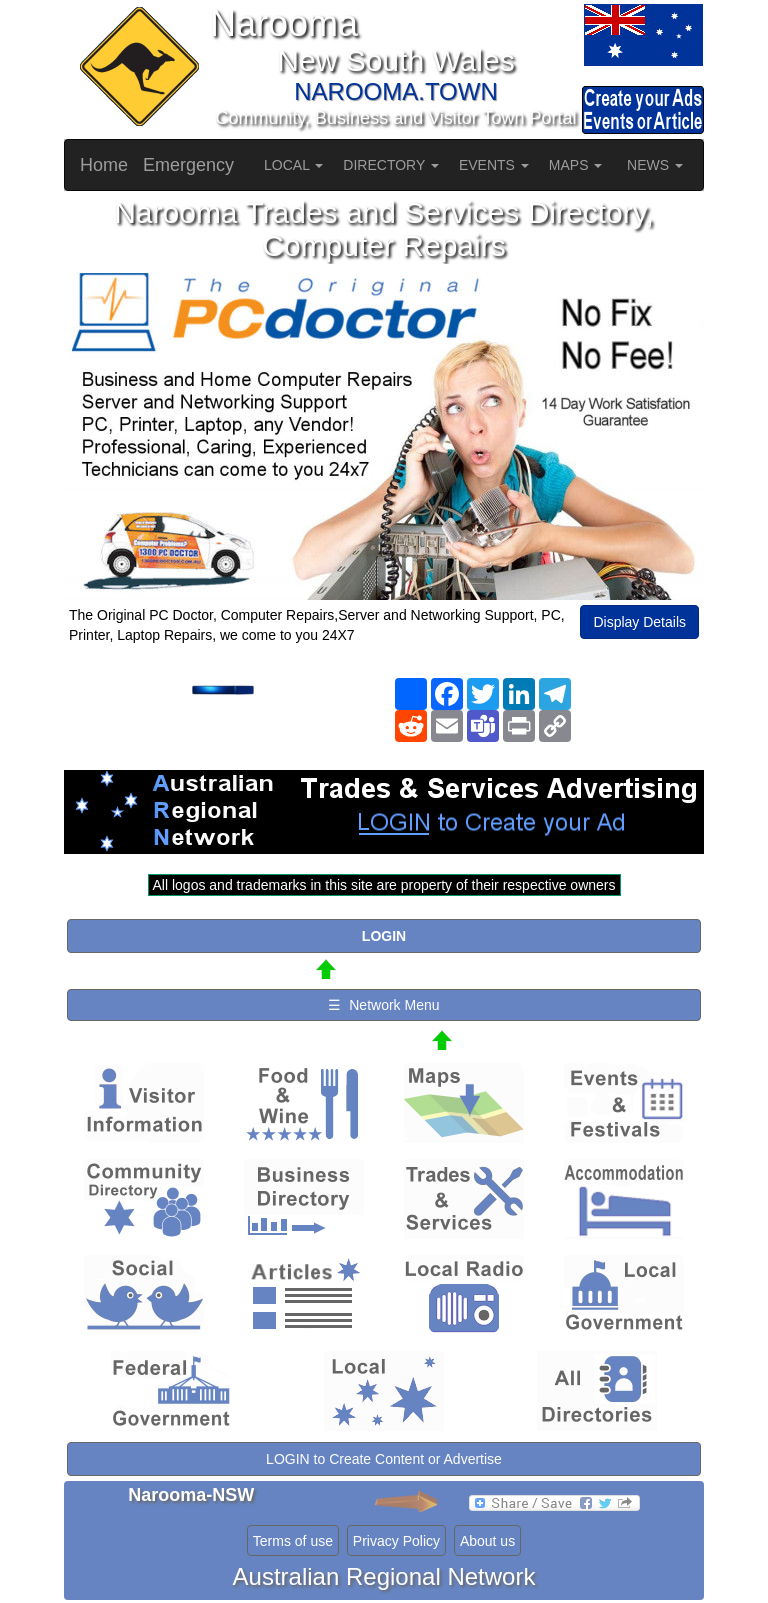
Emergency (188, 165)
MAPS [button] (576, 165)
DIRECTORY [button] (391, 165)
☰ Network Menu (383, 1005)
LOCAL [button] (293, 165)
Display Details (639, 622)
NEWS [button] (655, 165)
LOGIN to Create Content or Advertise (384, 1459)
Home (104, 165)
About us (487, 1541)
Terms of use (293, 1541)
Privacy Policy (396, 1541)
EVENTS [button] (494, 165)
